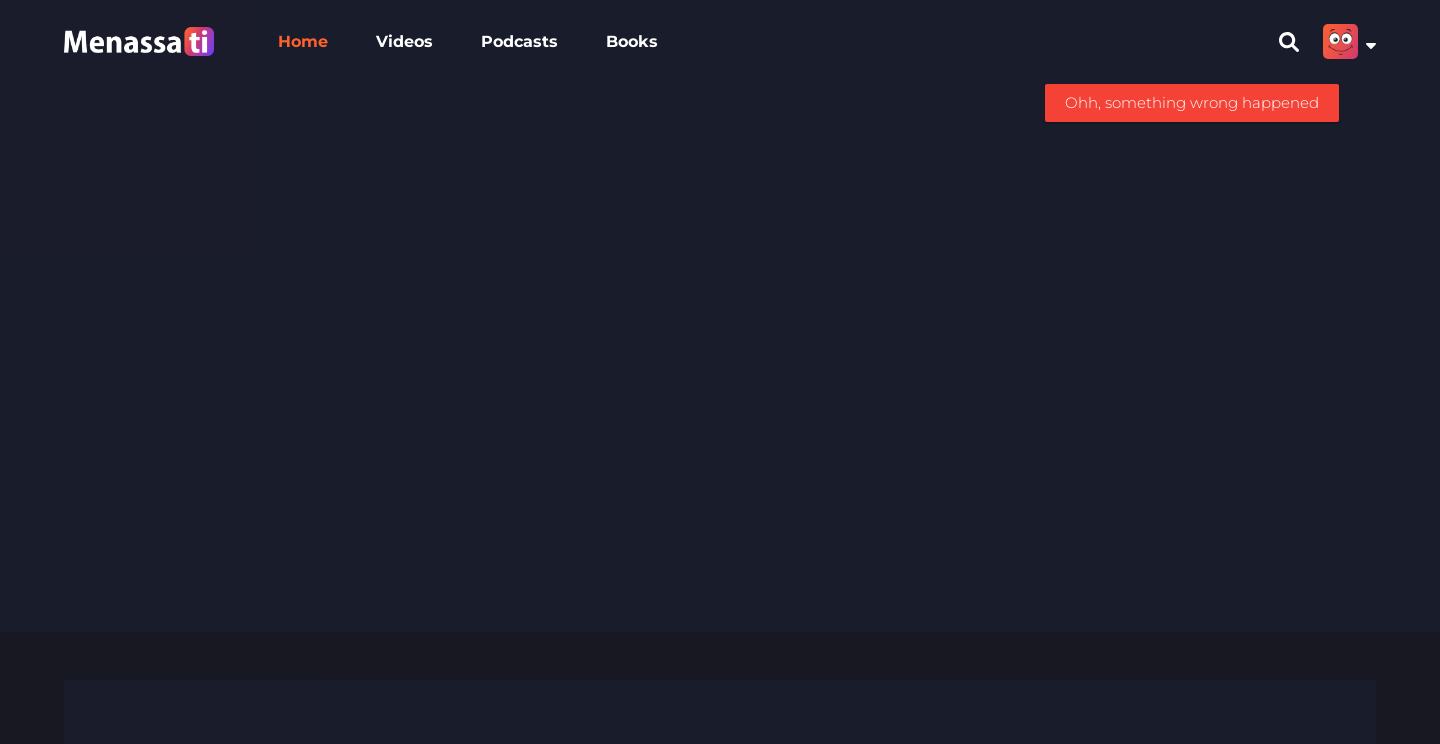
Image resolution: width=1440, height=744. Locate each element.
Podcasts (519, 41)
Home (303, 41)
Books (632, 41)
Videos (404, 41)
